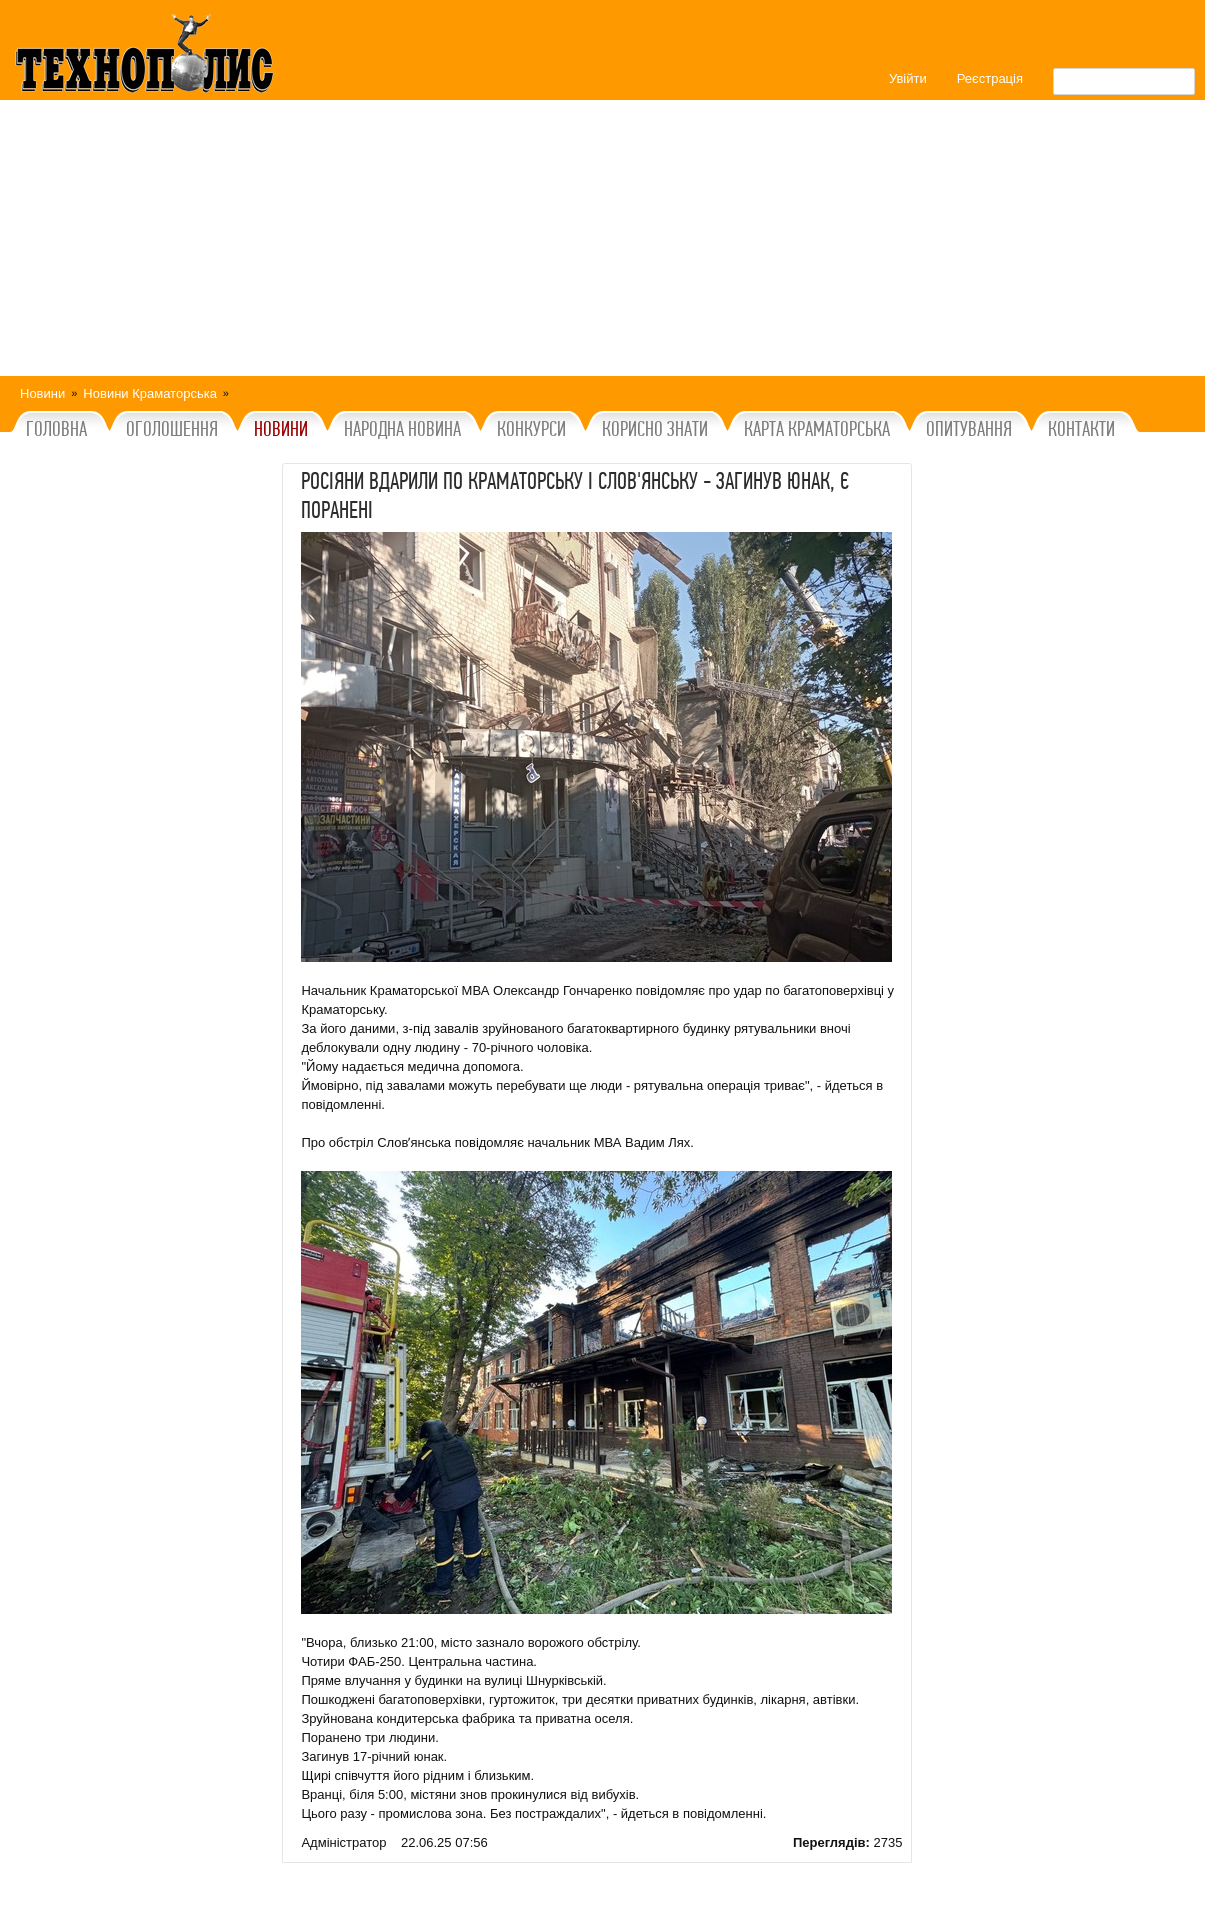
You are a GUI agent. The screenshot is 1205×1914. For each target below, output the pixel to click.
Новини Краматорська (150, 393)
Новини (42, 393)
